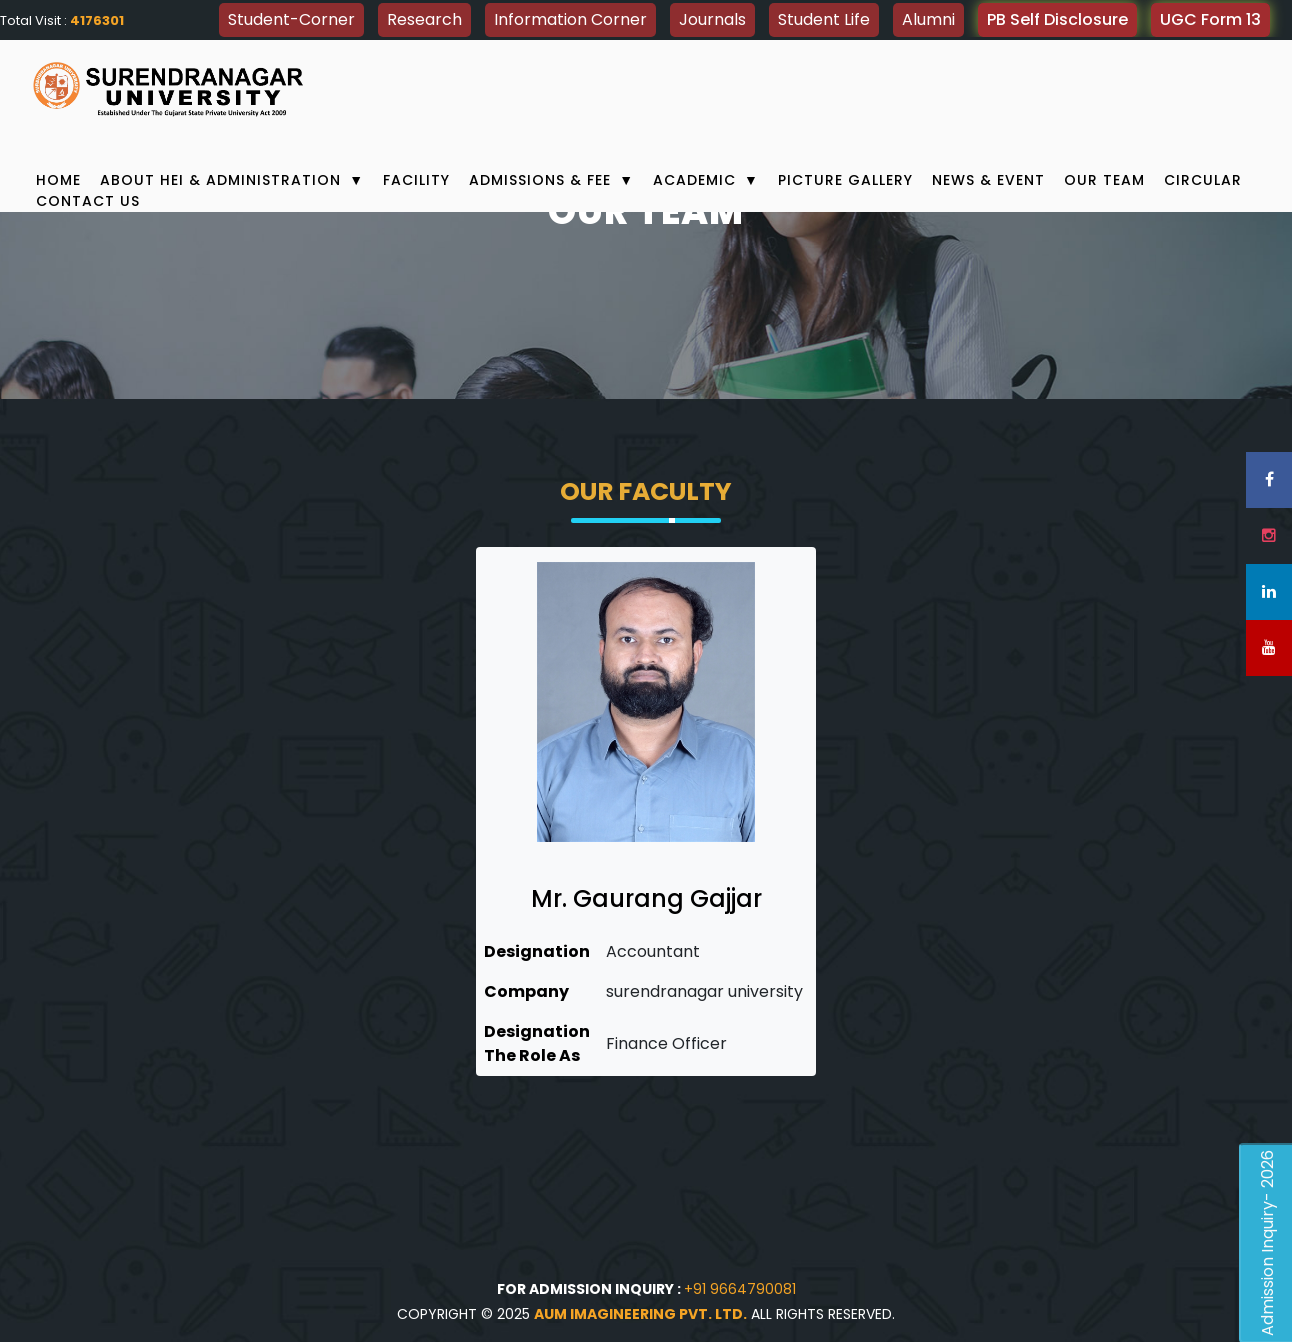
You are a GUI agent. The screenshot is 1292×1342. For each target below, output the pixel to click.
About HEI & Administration (232, 180)
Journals (712, 19)
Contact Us (88, 201)
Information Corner (570, 19)
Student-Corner (291, 19)
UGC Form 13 (1210, 19)
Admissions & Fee (551, 180)
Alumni (928, 19)
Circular (1203, 180)
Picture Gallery (845, 180)
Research (424, 19)
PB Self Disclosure (1057, 19)
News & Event (988, 180)
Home (58, 180)
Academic (706, 180)
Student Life (824, 19)
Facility (416, 180)
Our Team (1104, 180)
